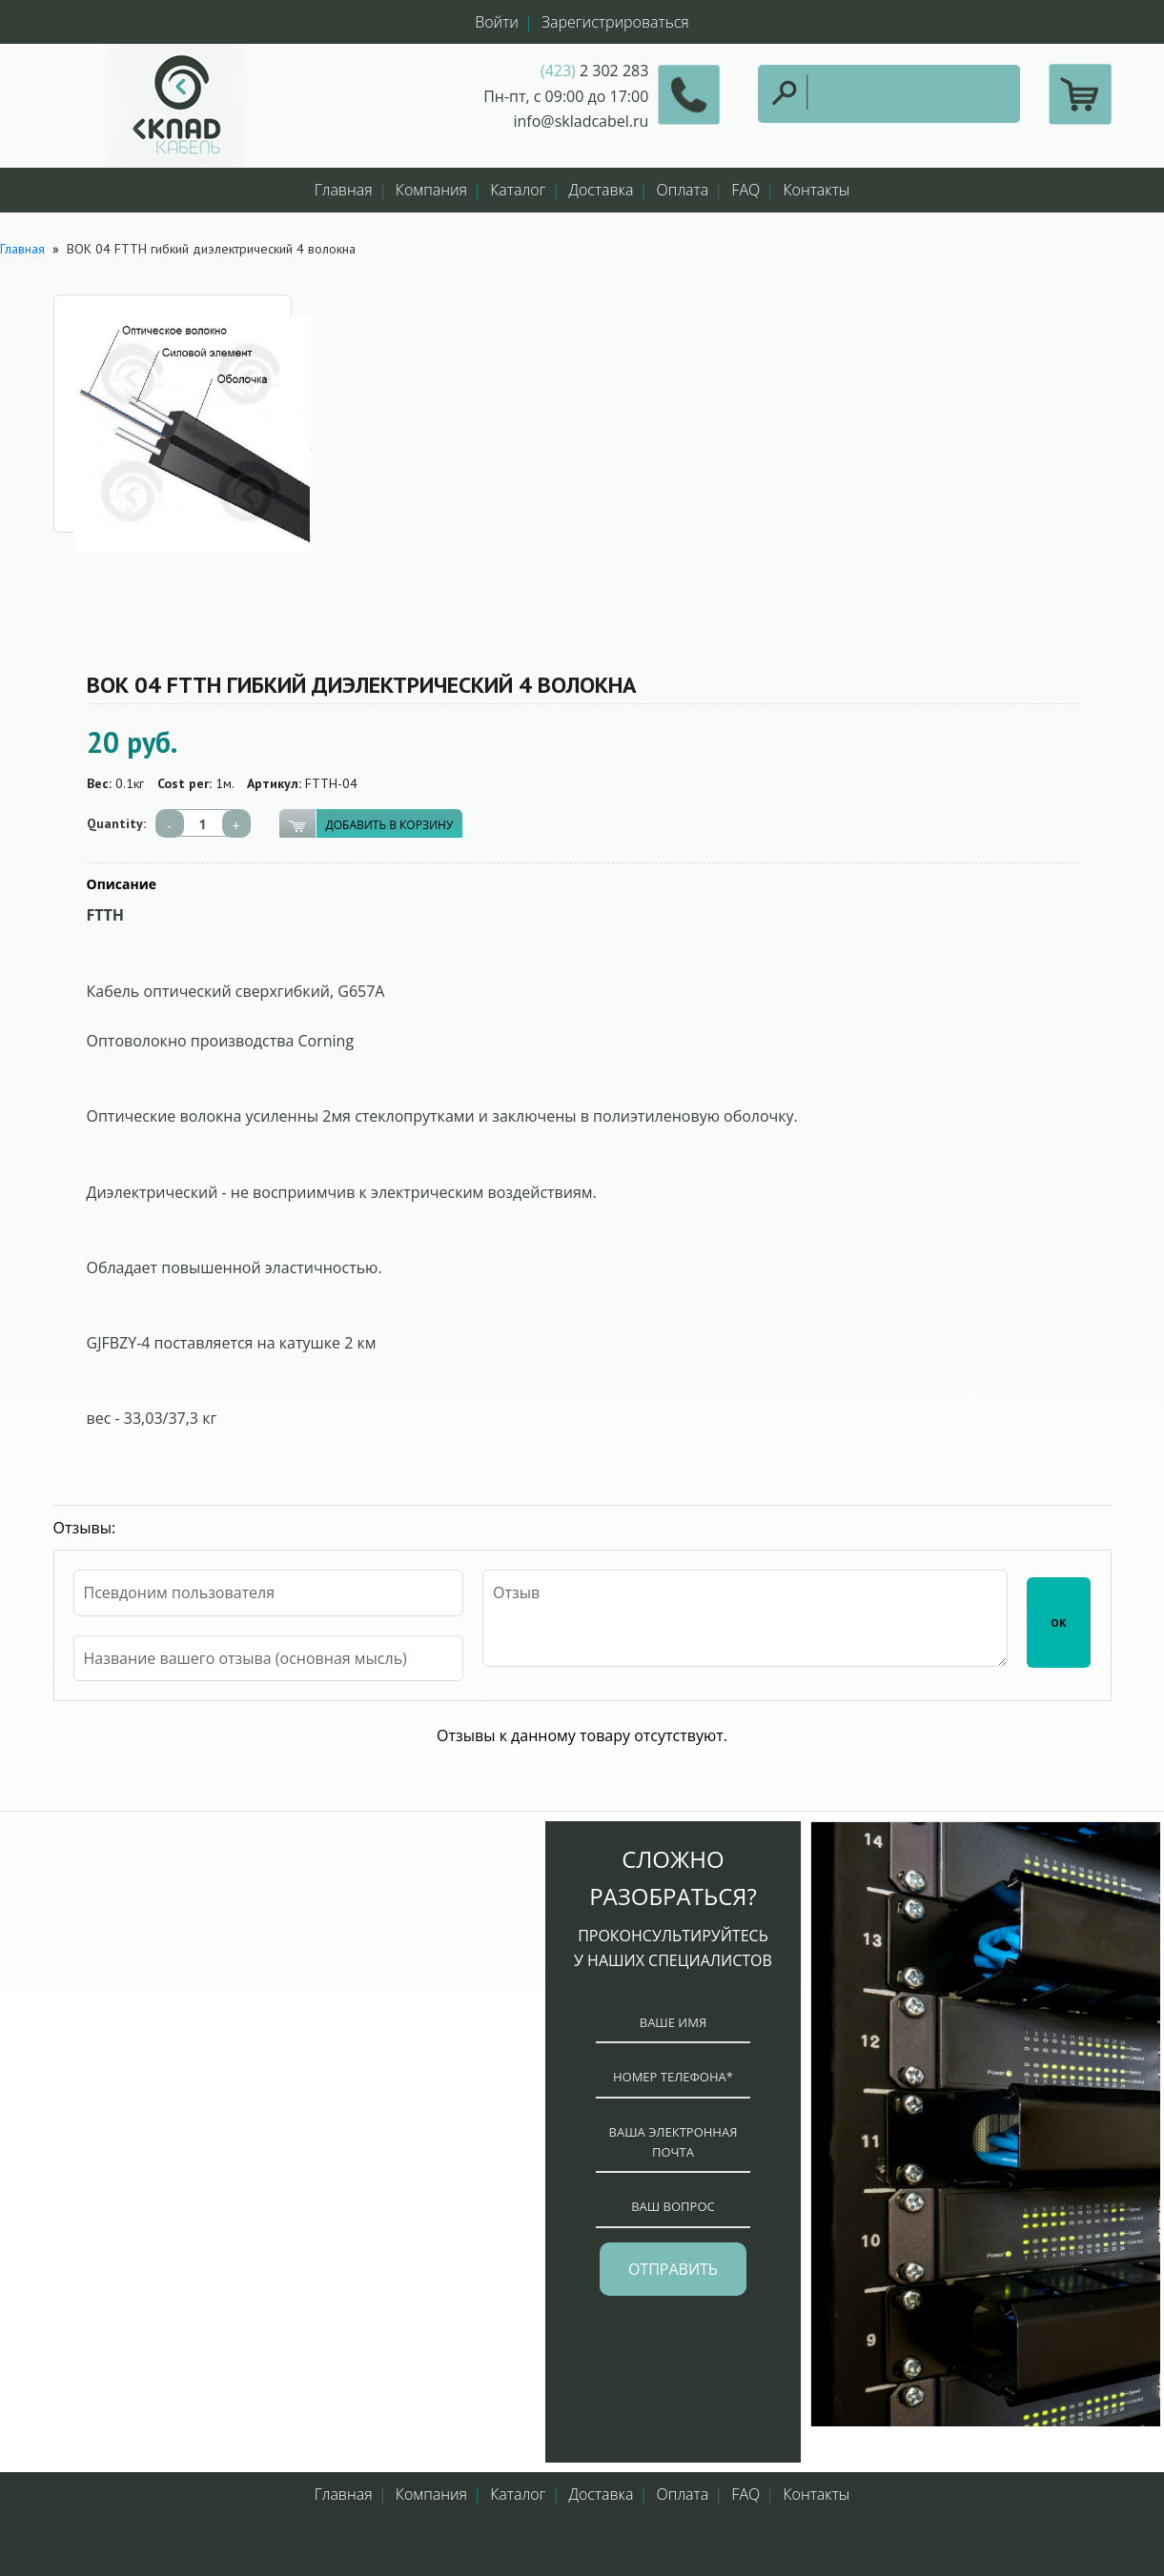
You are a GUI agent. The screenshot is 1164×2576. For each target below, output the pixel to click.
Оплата (683, 189)
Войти (497, 21)
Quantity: (116, 823)
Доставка (600, 189)
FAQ (745, 189)
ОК (1059, 1622)
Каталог (517, 189)
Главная (344, 189)
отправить (673, 2269)
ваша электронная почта (673, 2141)
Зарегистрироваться (615, 21)
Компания (431, 189)
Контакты (816, 189)
